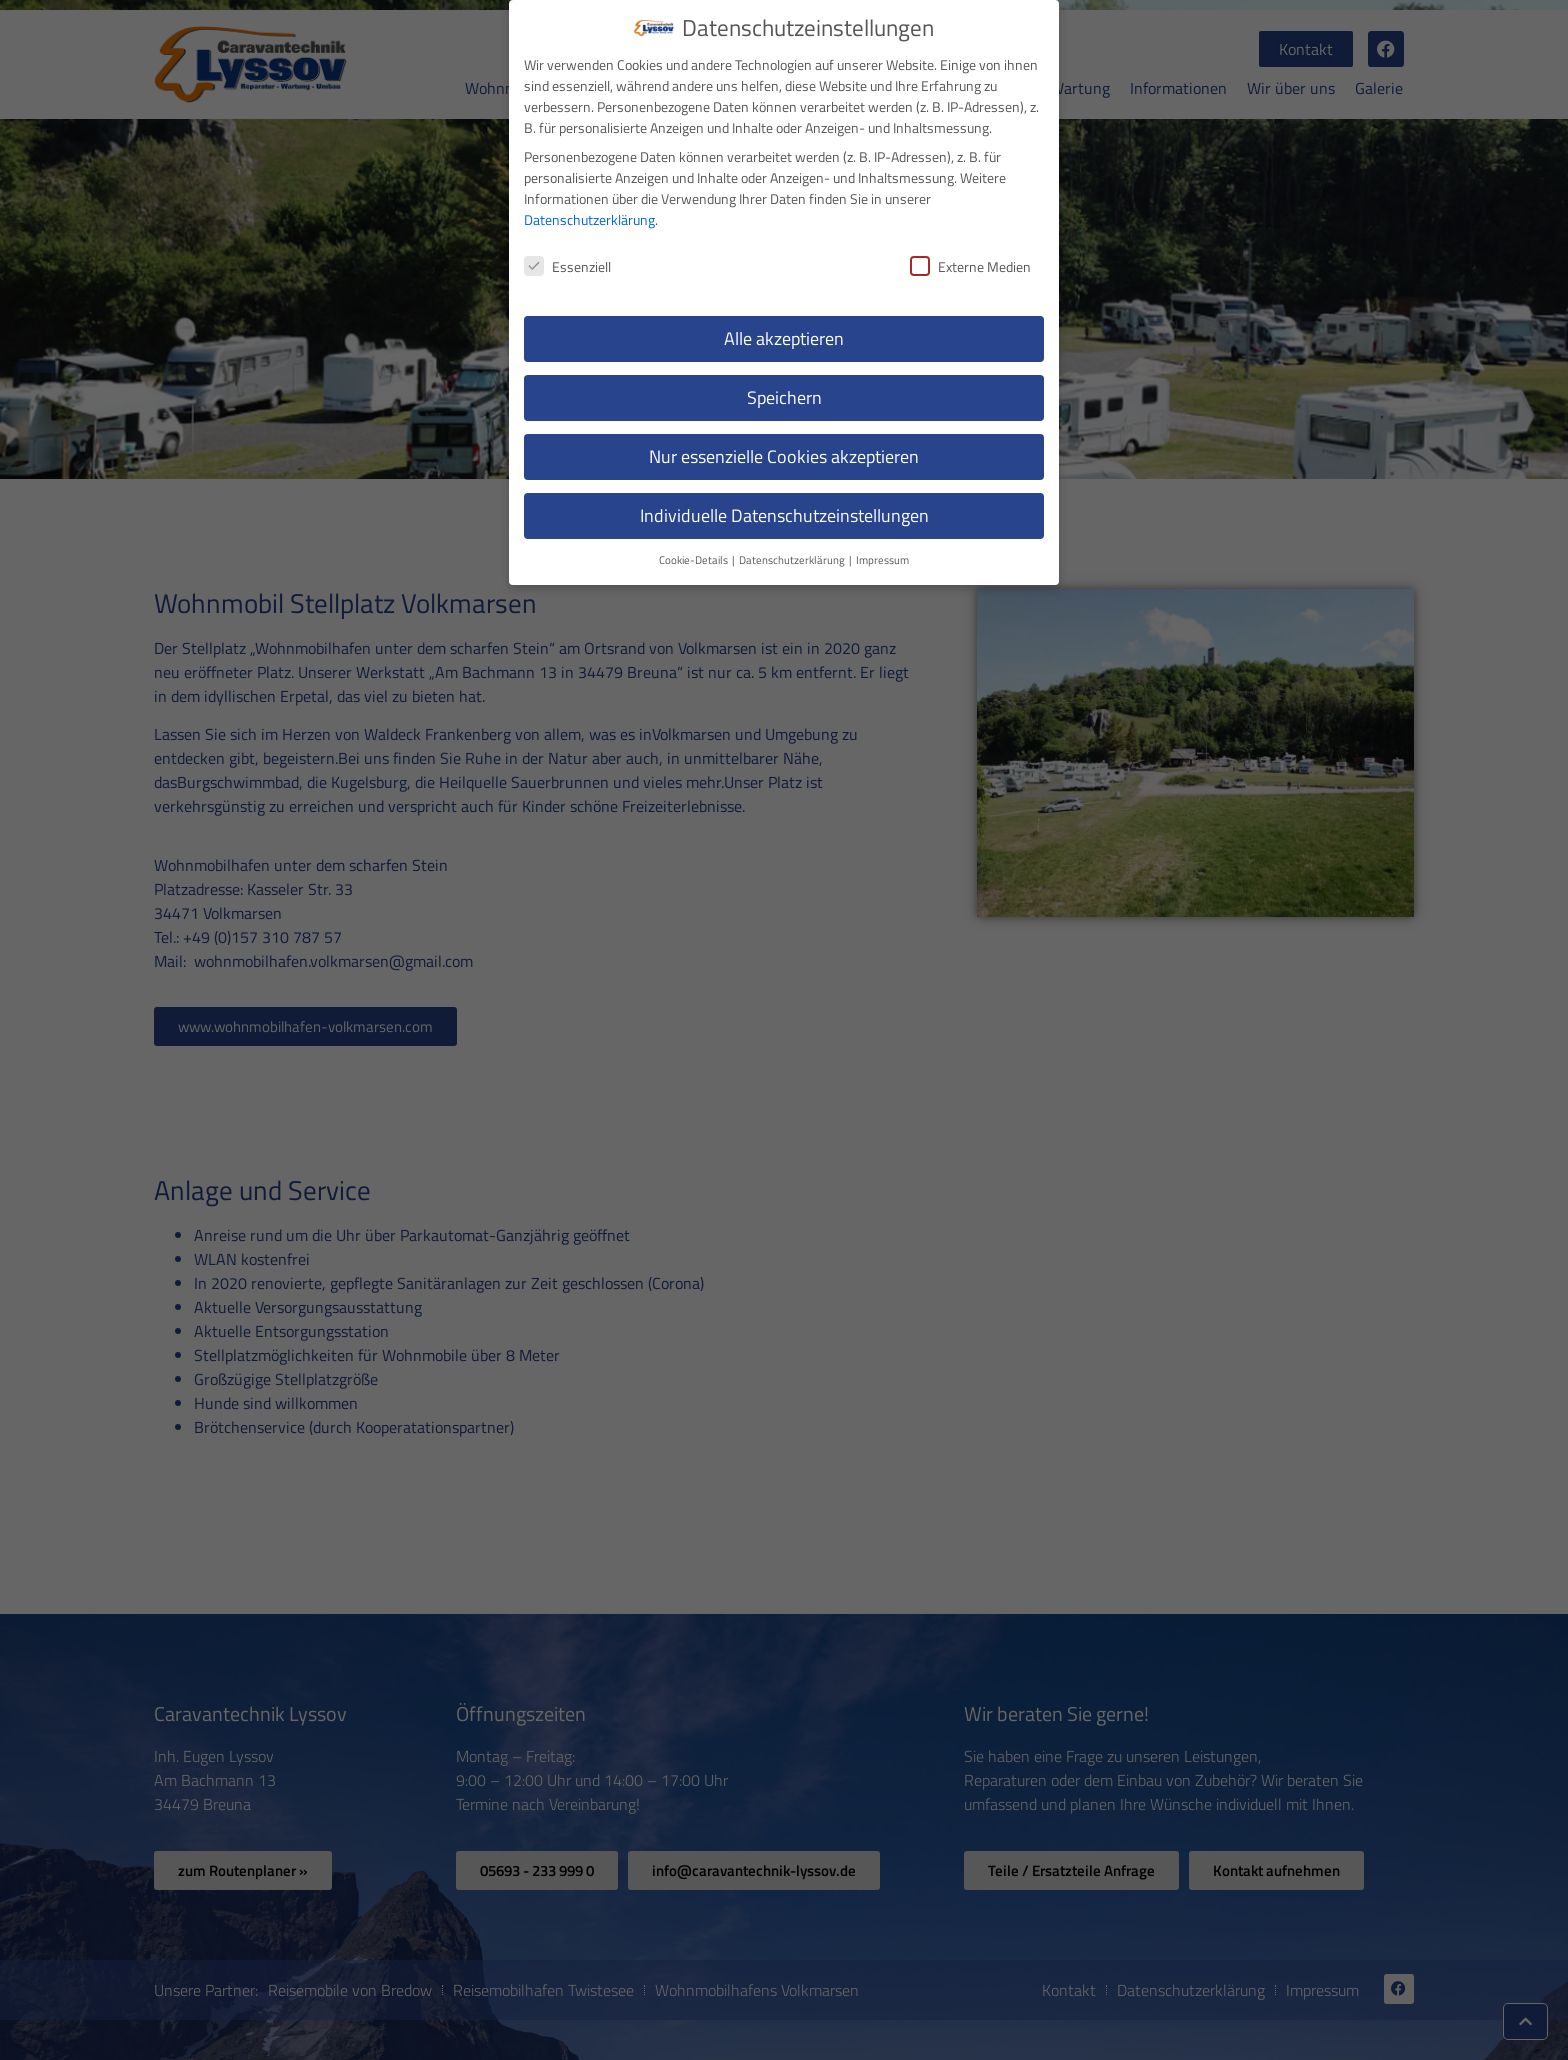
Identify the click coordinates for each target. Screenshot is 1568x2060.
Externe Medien (970, 265)
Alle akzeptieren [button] (784, 337)
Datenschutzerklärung (589, 218)
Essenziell (567, 265)
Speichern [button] (784, 396)
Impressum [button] (882, 558)
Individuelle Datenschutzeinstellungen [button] (784, 513)
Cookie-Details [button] (694, 558)
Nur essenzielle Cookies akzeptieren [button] (784, 454)
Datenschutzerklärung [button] (793, 558)
